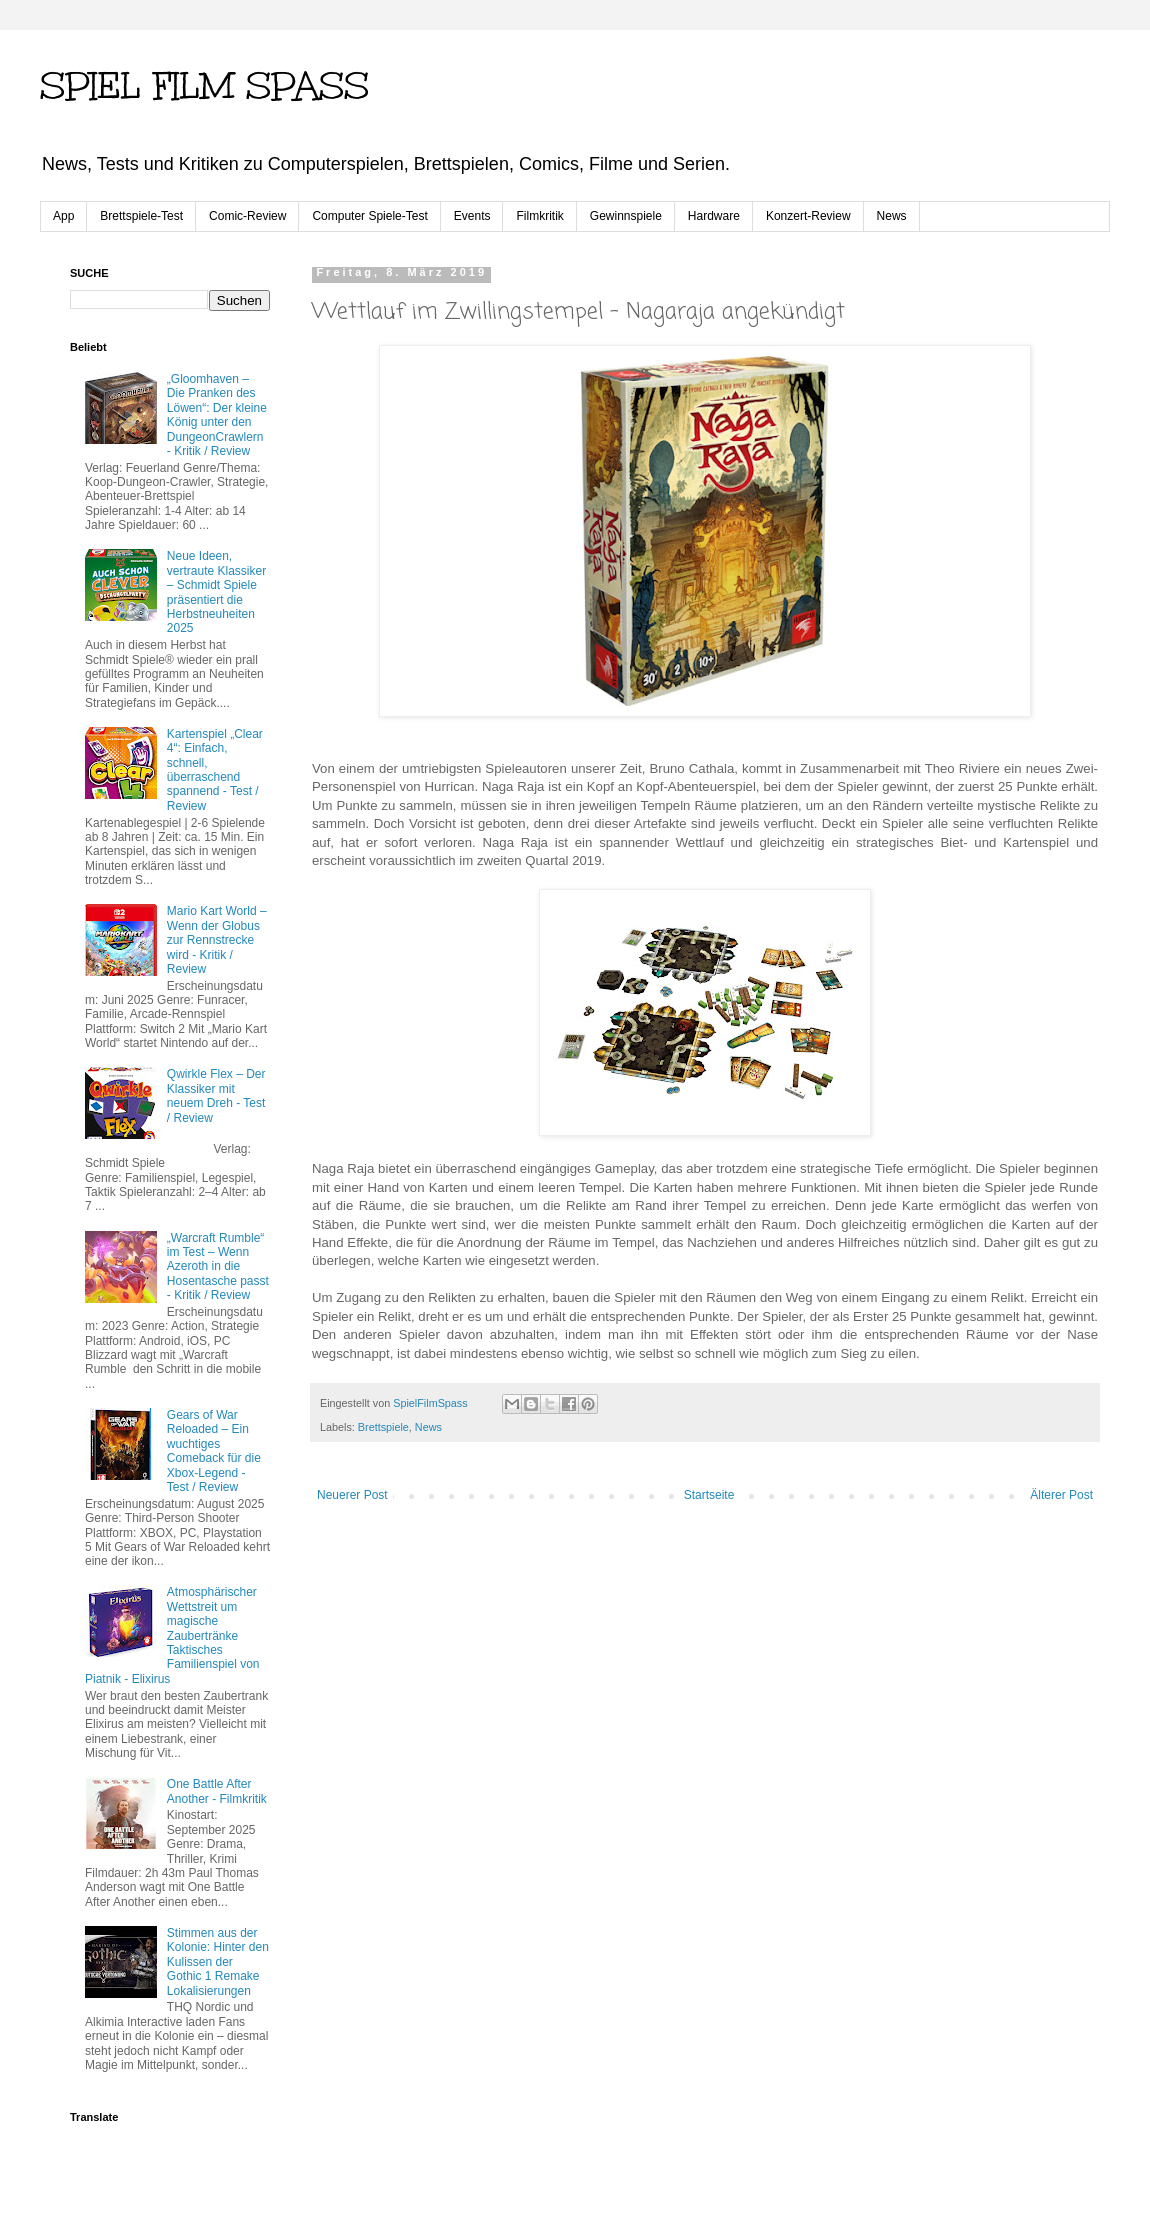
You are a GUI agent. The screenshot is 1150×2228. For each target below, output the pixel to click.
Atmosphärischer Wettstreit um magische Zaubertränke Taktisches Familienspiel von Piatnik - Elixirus (172, 1635)
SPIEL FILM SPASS (204, 86)
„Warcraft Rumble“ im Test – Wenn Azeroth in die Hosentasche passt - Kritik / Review (218, 1267)
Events (472, 216)
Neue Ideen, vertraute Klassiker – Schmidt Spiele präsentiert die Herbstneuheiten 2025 (216, 592)
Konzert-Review (808, 216)
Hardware (714, 216)
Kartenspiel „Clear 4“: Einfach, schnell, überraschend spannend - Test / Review (215, 770)
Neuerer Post (352, 1495)
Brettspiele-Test (141, 216)
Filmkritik (539, 216)
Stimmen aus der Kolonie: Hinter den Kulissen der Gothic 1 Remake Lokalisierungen (218, 1962)
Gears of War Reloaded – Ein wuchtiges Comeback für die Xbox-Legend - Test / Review (214, 1451)
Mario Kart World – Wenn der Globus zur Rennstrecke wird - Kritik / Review (217, 940)
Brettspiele (383, 1427)
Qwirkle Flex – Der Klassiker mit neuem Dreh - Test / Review (216, 1095)
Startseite (709, 1495)
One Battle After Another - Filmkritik (217, 1791)
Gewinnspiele (626, 216)
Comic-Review (247, 216)
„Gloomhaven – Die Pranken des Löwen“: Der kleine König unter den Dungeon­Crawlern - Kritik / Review (217, 415)
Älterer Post (1061, 1495)
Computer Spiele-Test (369, 216)
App (63, 216)
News (892, 216)
